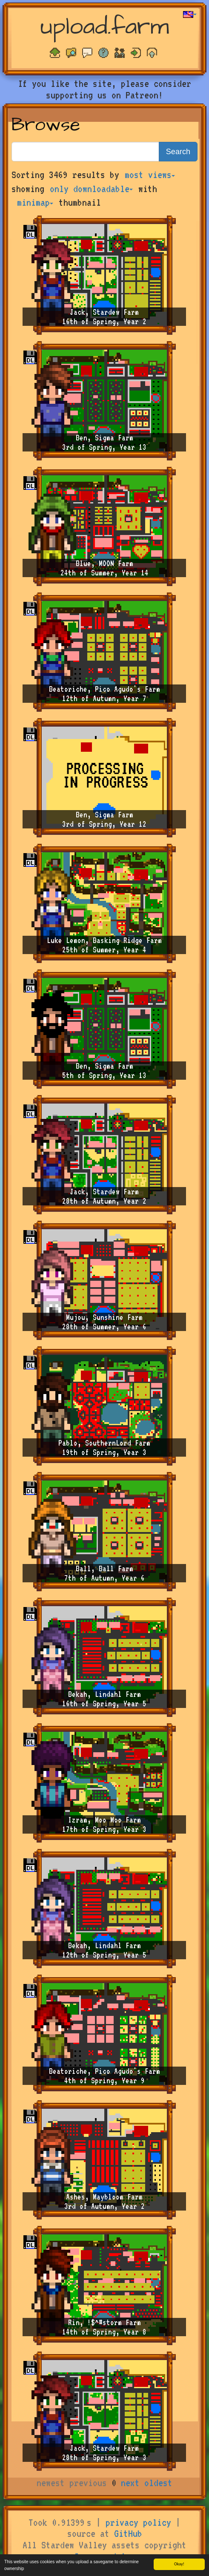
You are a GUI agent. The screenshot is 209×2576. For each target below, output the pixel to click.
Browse (45, 125)
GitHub (128, 2533)
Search (178, 151)
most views (150, 174)
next (130, 2482)
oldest (158, 2482)
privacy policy (138, 2522)
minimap (35, 202)
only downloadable (91, 188)
